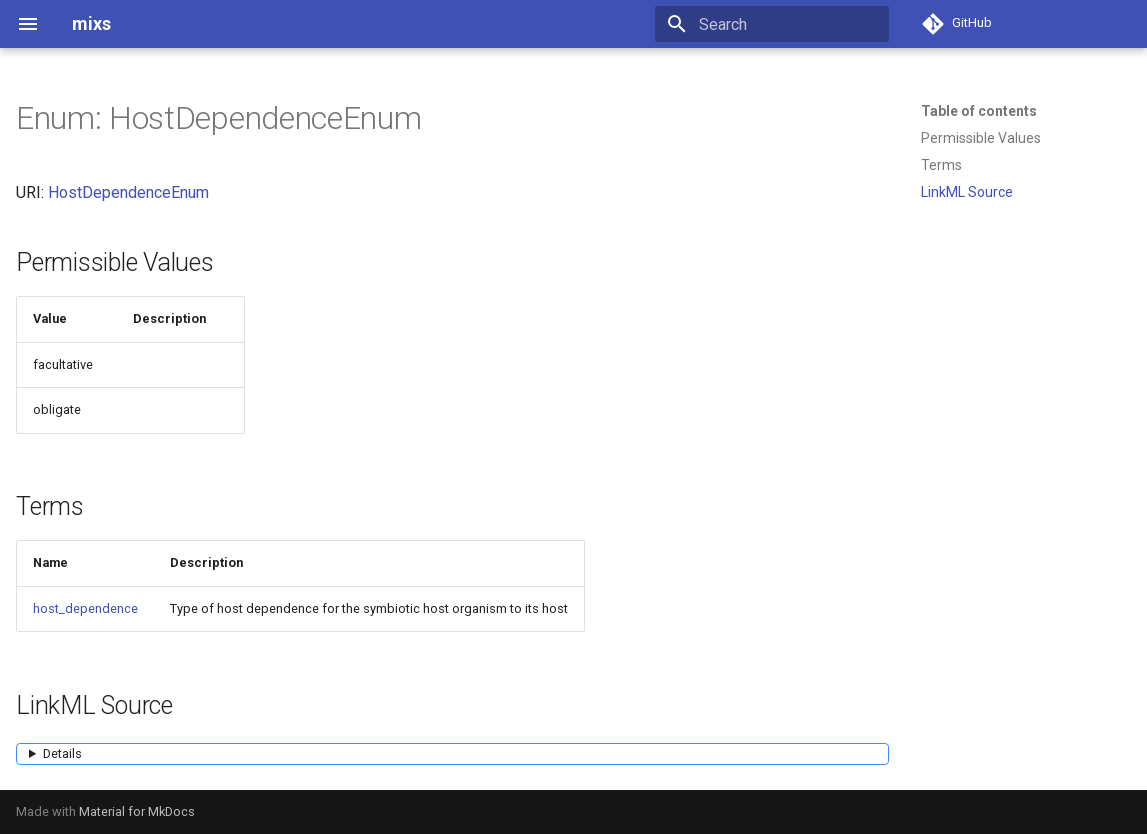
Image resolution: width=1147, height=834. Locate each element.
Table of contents (979, 111)
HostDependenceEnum (128, 192)
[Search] (772, 24)
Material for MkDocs (137, 811)
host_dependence (85, 608)
